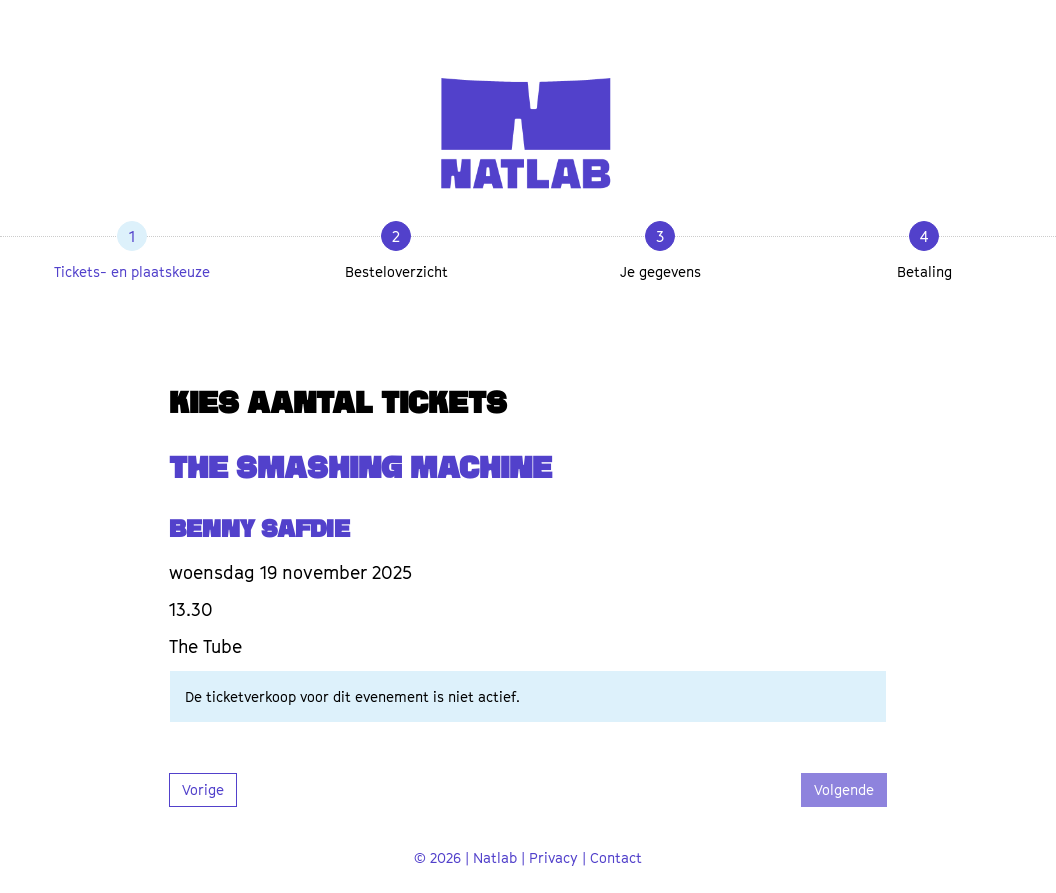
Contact (616, 857)
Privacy (553, 857)
